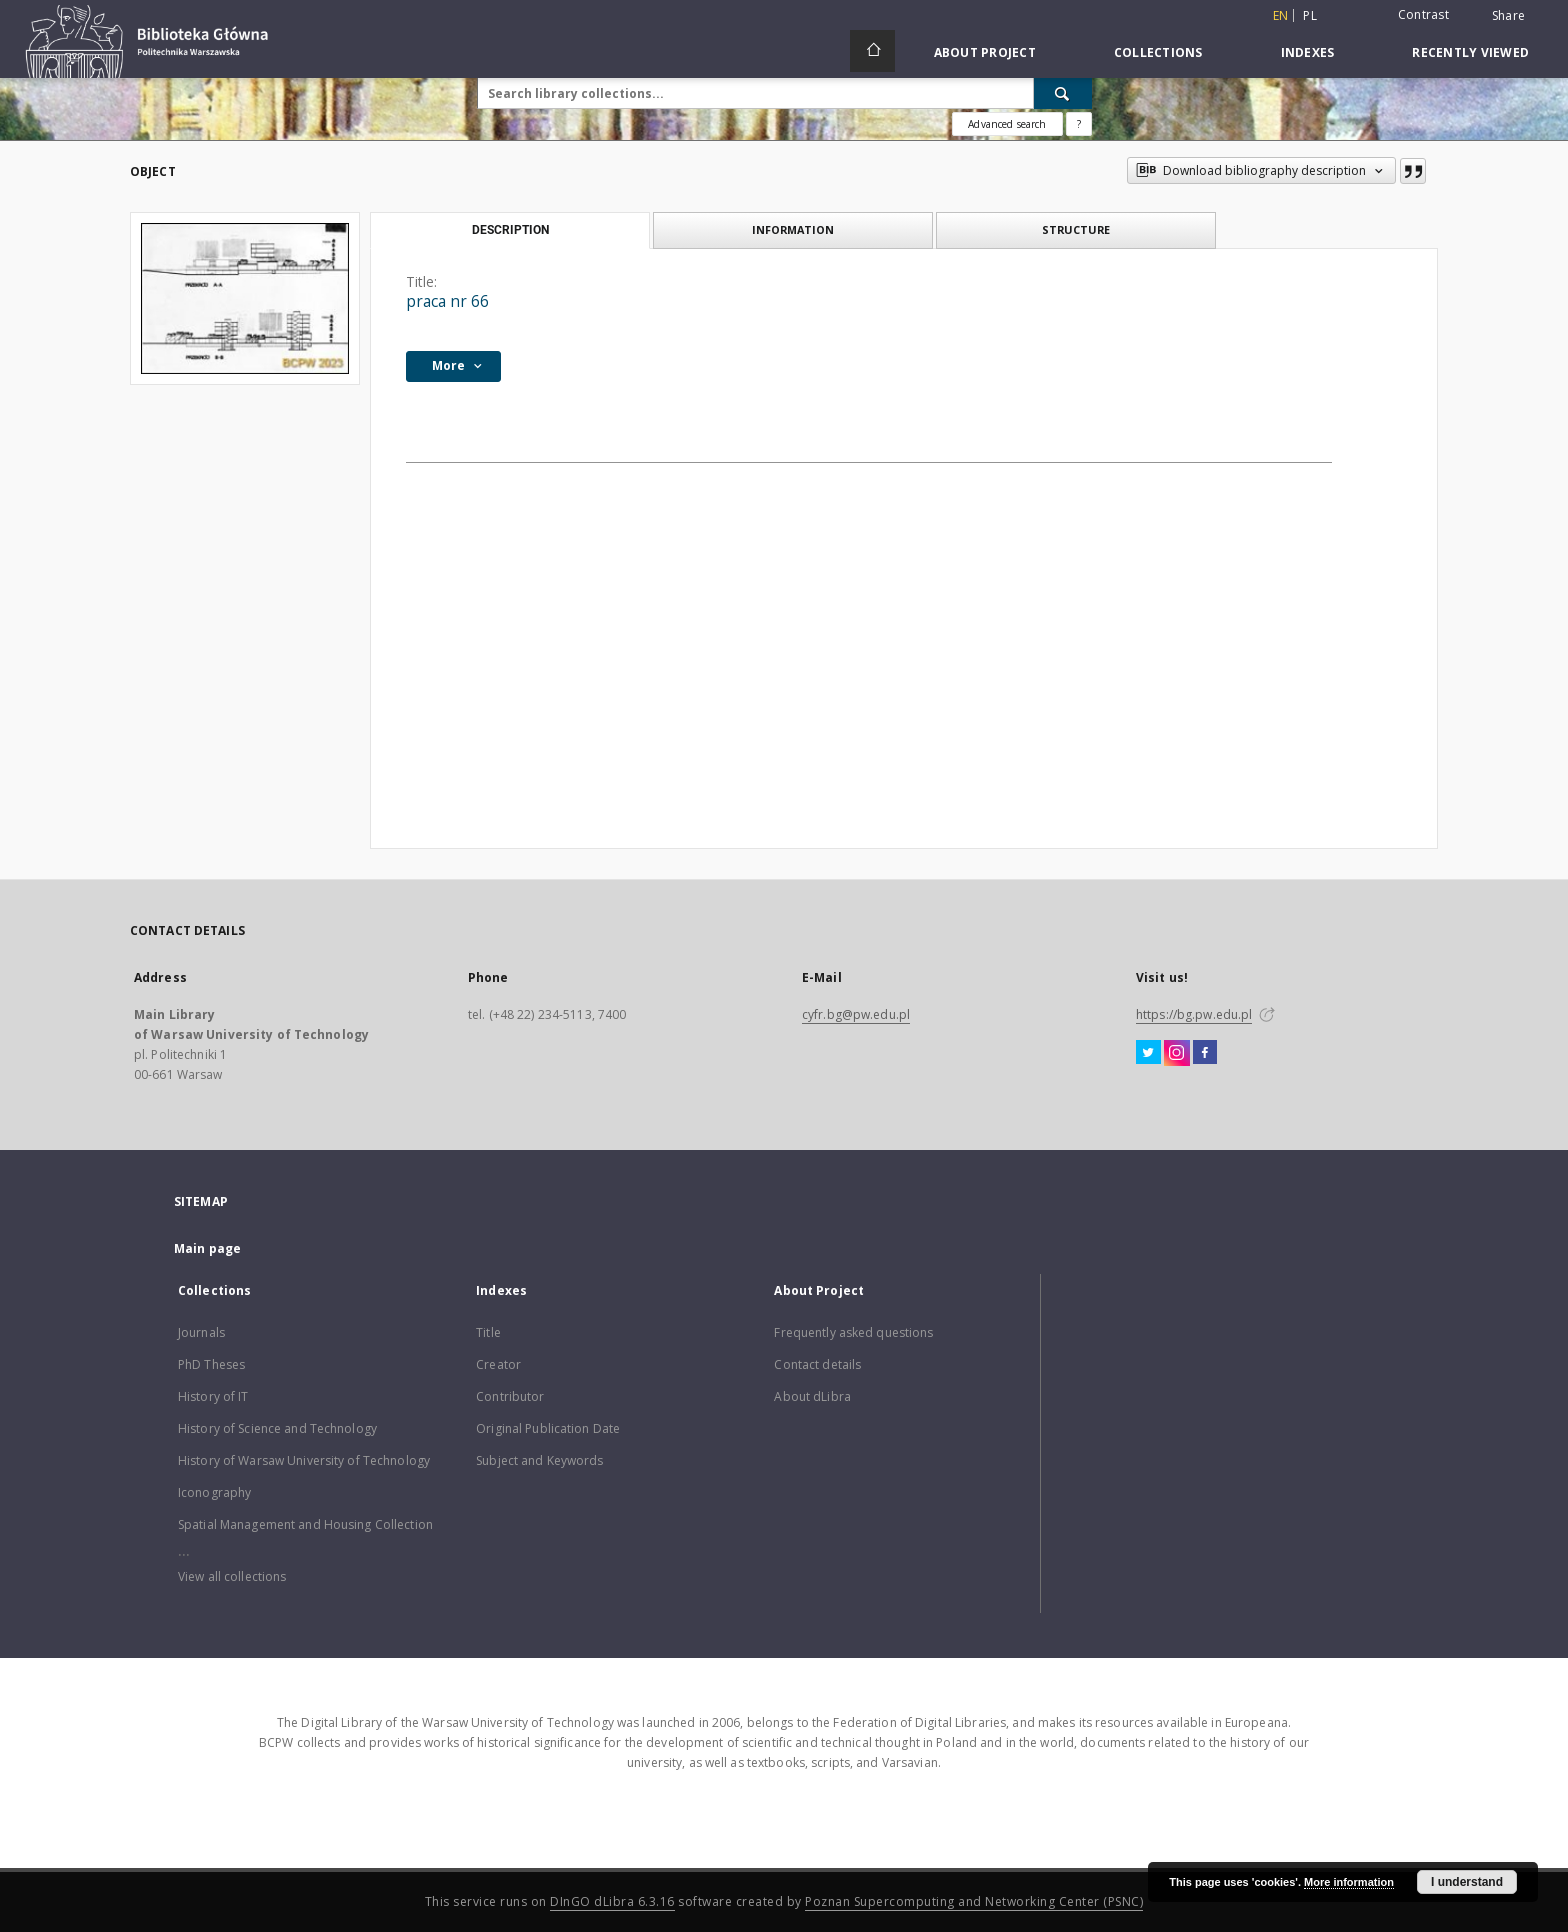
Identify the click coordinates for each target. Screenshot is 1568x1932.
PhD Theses (211, 1364)
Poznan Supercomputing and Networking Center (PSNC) (974, 1901)
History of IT (213, 1396)
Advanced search (1007, 124)
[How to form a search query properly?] (1079, 124)
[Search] (1063, 93)
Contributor (510, 1396)
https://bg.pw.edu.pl (1194, 1014)
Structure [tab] (1076, 229)
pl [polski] (1310, 15)
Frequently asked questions (853, 1332)
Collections (1158, 52)
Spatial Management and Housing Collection (305, 1524)
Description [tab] (510, 230)
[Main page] (872, 51)
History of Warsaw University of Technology (304, 1460)
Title (488, 1332)
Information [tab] (793, 229)
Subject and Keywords (539, 1460)
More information (1349, 1882)
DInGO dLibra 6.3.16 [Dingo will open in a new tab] (612, 1901)
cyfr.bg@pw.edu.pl (856, 1014)
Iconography (214, 1492)
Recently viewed (1470, 52)
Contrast (1423, 14)
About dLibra (812, 1396)
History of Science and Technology (277, 1428)
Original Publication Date (548, 1428)
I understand (1467, 1882)
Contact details (817, 1364)
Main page (207, 1248)
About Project (985, 52)
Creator (498, 1364)
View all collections (232, 1576)
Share (1508, 16)
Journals (201, 1332)
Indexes (1308, 52)
